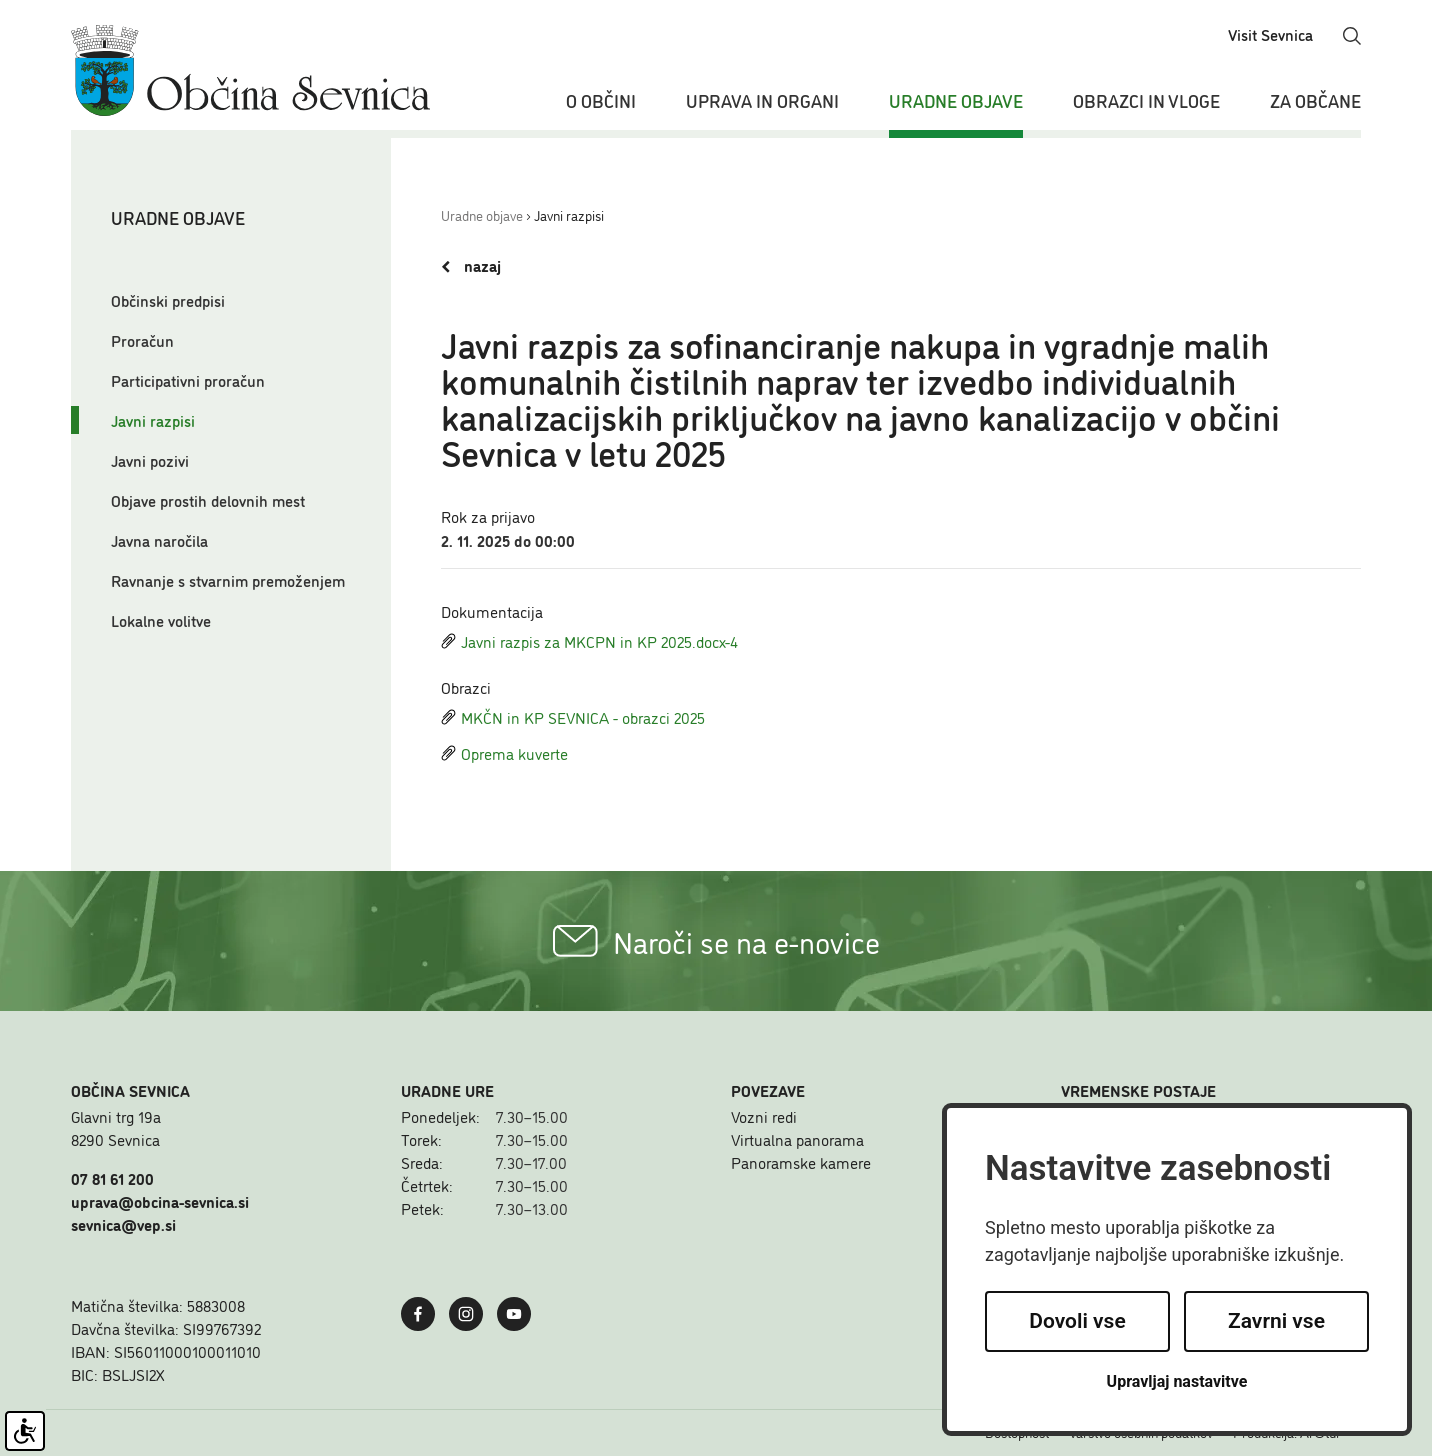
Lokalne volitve (161, 620)
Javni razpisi (153, 420)
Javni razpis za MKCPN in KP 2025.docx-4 (589, 641)
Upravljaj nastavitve (1177, 1381)
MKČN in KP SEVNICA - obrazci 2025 (573, 717)
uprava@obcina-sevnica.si (160, 1201)
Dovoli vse (1077, 1321)
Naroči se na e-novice (716, 941)
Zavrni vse (1276, 1321)
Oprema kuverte (504, 753)
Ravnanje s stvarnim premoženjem (228, 580)
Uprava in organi (762, 100)
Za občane (1315, 100)
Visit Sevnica (1270, 34)
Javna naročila (159, 540)
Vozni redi (764, 1116)
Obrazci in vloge (1146, 100)
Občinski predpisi (168, 300)
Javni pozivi (150, 460)
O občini (601, 100)
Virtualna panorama (797, 1139)
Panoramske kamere (801, 1162)
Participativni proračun (188, 380)
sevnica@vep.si (123, 1224)
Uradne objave (956, 100)
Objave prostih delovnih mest (208, 500)
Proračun (142, 340)
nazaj (471, 266)
